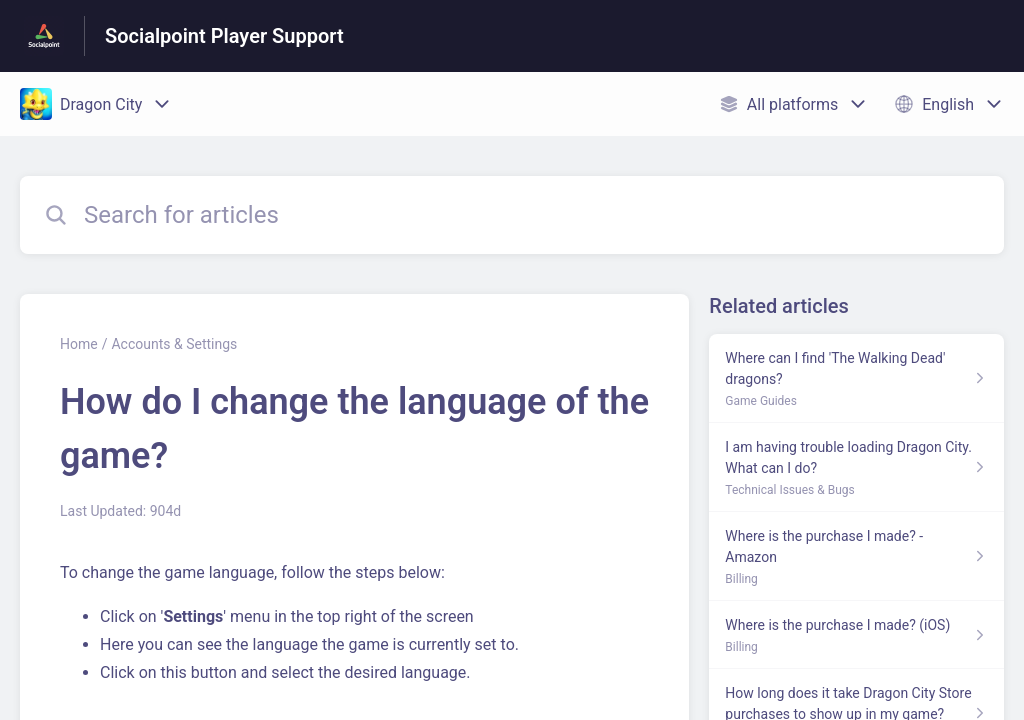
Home (79, 344)
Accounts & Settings (174, 344)
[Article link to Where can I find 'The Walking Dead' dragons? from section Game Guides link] (856, 378)
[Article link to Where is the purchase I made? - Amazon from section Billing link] (856, 556)
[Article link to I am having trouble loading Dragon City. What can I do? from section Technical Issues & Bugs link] (856, 467)
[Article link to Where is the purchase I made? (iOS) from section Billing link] (856, 635)
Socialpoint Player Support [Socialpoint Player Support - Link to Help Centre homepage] (224, 36)
